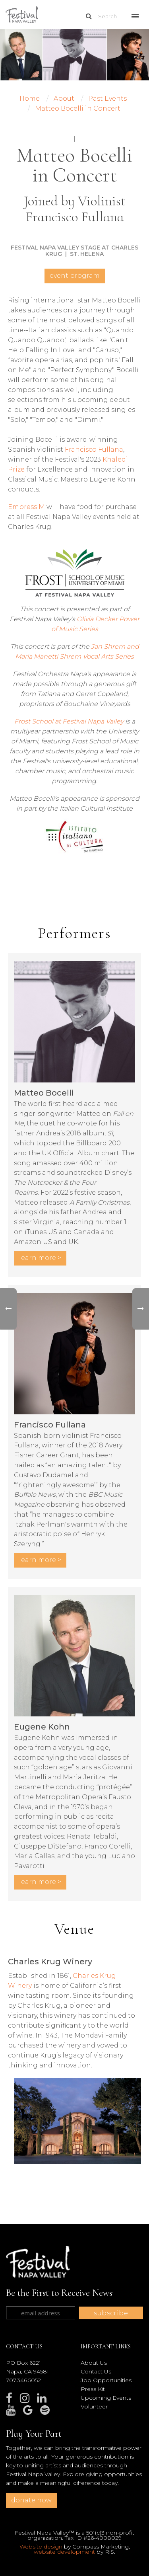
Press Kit (93, 2389)
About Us (94, 2362)
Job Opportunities (106, 2380)
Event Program (75, 275)
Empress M (26, 507)
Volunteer (94, 2406)
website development (64, 2551)
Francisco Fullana (94, 449)
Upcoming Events (106, 2397)
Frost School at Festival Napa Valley (69, 721)
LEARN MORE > (40, 1258)
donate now (31, 2500)
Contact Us (96, 2371)
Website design (40, 2546)
